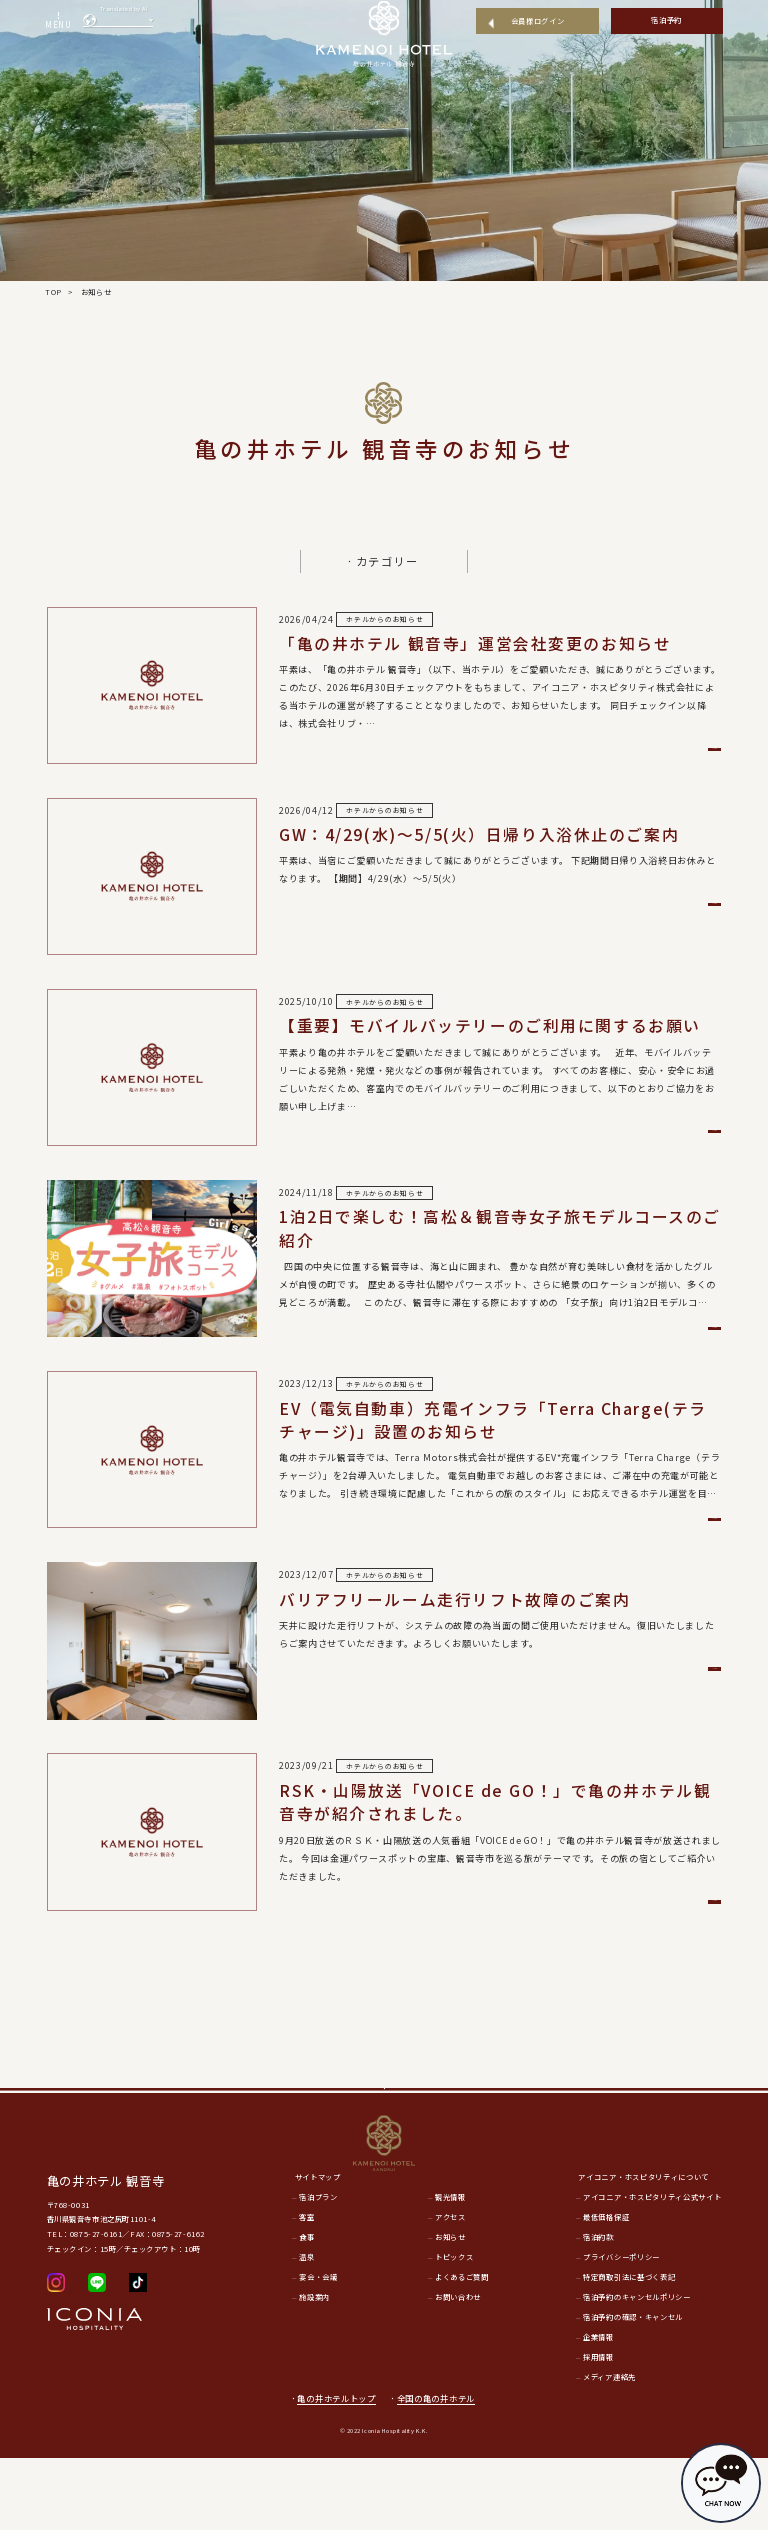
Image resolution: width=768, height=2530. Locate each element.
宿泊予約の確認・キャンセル (633, 2389)
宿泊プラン (318, 2270)
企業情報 (598, 2409)
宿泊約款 (598, 2310)
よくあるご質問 (462, 2350)
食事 (306, 2310)
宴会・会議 (318, 2350)
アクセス (450, 2290)
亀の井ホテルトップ (336, 2470)
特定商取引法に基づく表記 (629, 2350)
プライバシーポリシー (621, 2330)
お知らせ (450, 2310)
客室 (306, 2290)
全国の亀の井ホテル (442, 2470)
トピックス (454, 2330)
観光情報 (450, 2270)
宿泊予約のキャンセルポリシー (636, 2370)
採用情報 (598, 2429)
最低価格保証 (606, 2290)
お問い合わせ (458, 2370)
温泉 (306, 2330)
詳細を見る (609, 753)
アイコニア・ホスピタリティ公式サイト (652, 2270)
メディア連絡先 (609, 2449)
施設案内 (314, 2370)
